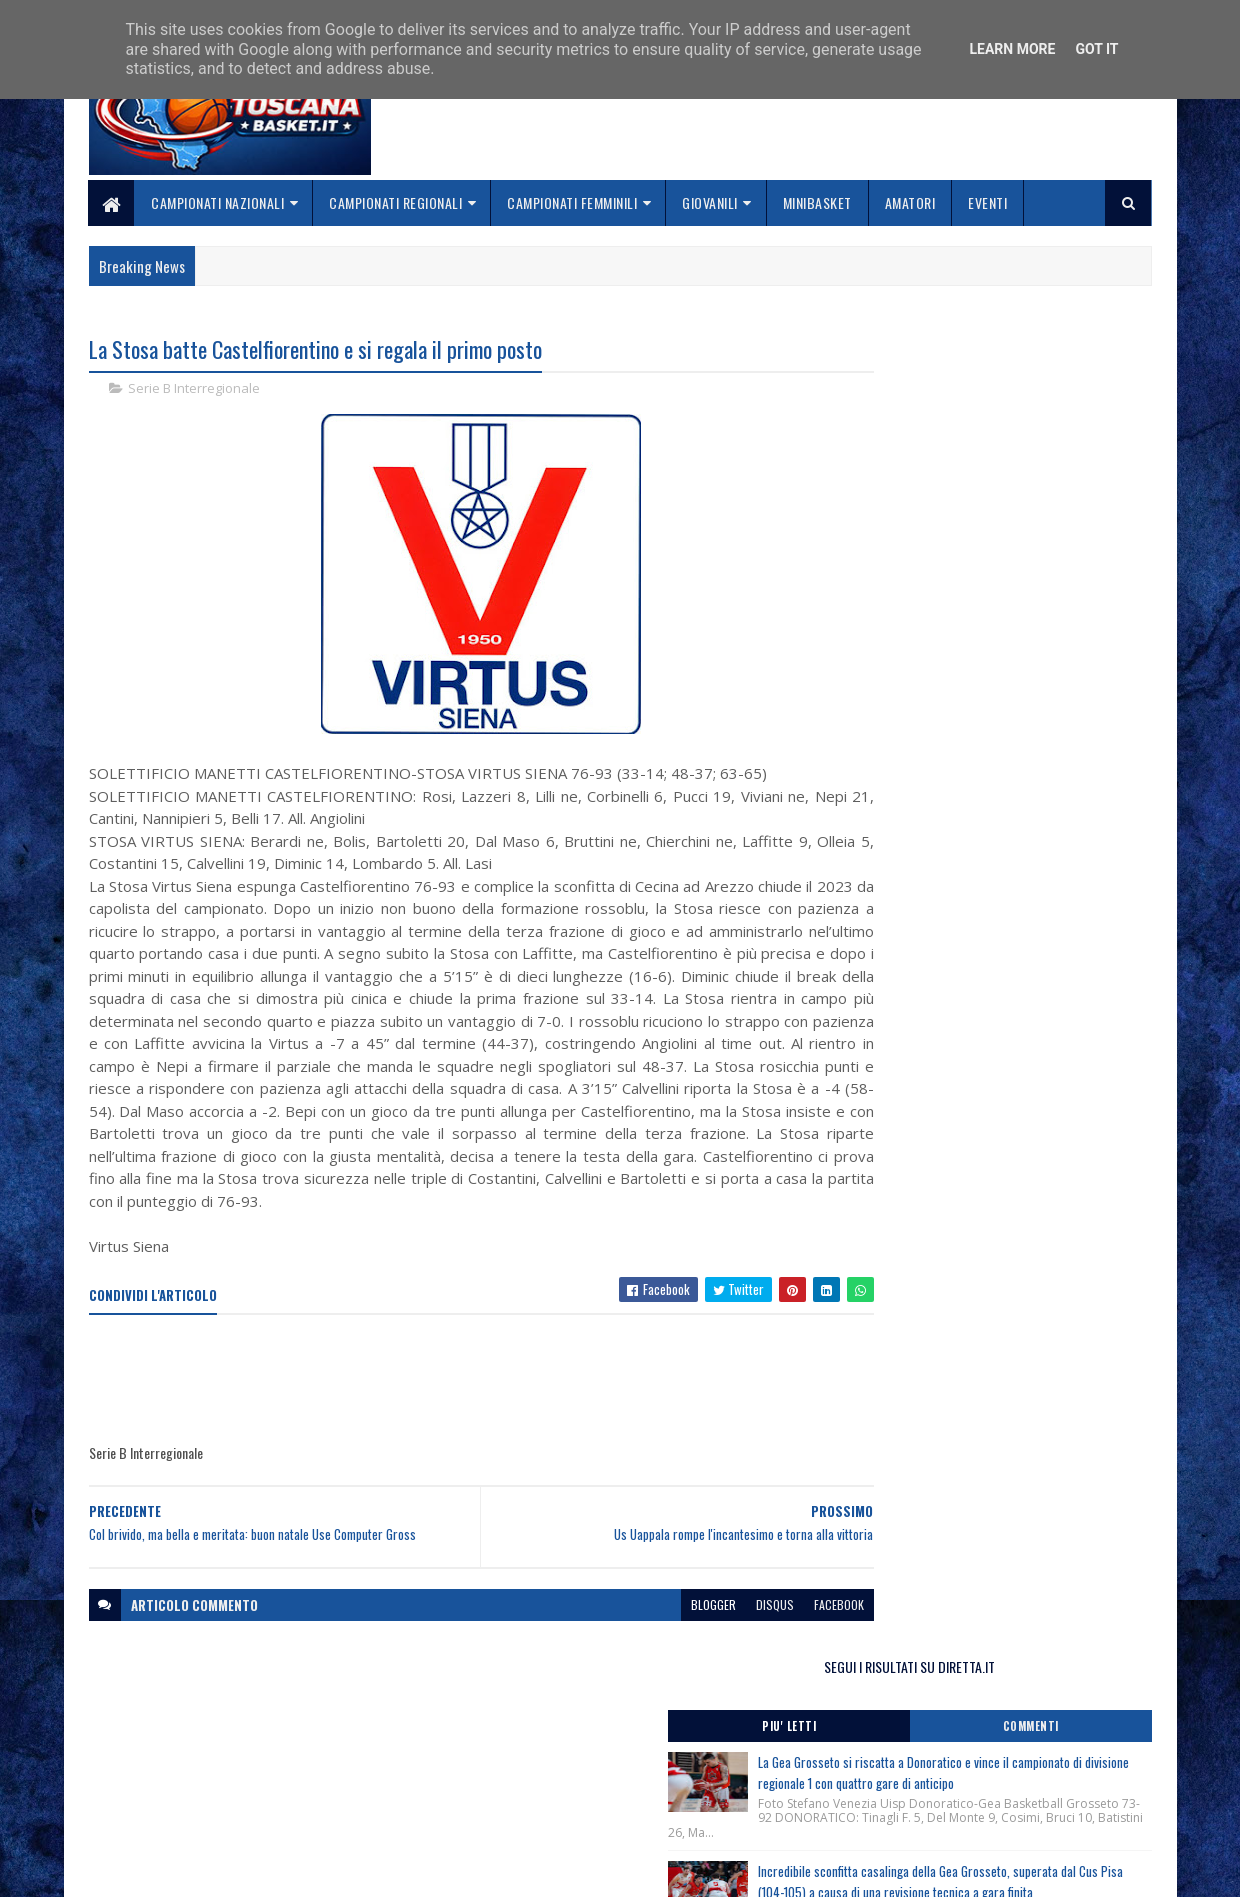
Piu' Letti (912, 415)
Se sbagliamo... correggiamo (539, 1812)
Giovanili (711, 202)
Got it (1096, 49)
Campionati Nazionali (218, 202)
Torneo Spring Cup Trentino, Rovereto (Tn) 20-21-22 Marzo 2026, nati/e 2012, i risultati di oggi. (990, 981)
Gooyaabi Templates (350, 1869)
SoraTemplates (183, 1869)
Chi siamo (480, 1765)
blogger (636, 1627)
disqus (698, 1627)
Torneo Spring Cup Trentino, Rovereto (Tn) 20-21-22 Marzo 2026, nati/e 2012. (990, 1039)
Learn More (1012, 49)
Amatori (910, 202)
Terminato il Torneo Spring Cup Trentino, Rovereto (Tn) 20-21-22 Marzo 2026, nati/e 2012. (986, 924)
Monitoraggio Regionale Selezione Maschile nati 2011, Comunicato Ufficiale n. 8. (984, 883)
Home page (484, 1741)
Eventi (988, 202)
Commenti (1072, 415)
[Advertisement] (453, 1404)
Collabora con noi (505, 1788)
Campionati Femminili (573, 202)
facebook (762, 1627)
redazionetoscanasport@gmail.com (1029, 1743)
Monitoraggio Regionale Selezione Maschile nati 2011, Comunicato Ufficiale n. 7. (984, 1079)
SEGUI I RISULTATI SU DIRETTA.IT (992, 354)
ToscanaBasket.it (918, 1185)
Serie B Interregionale (194, 390)
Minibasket (817, 202)
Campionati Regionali (396, 202)
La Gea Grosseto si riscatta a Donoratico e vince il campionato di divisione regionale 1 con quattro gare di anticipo (1029, 472)
